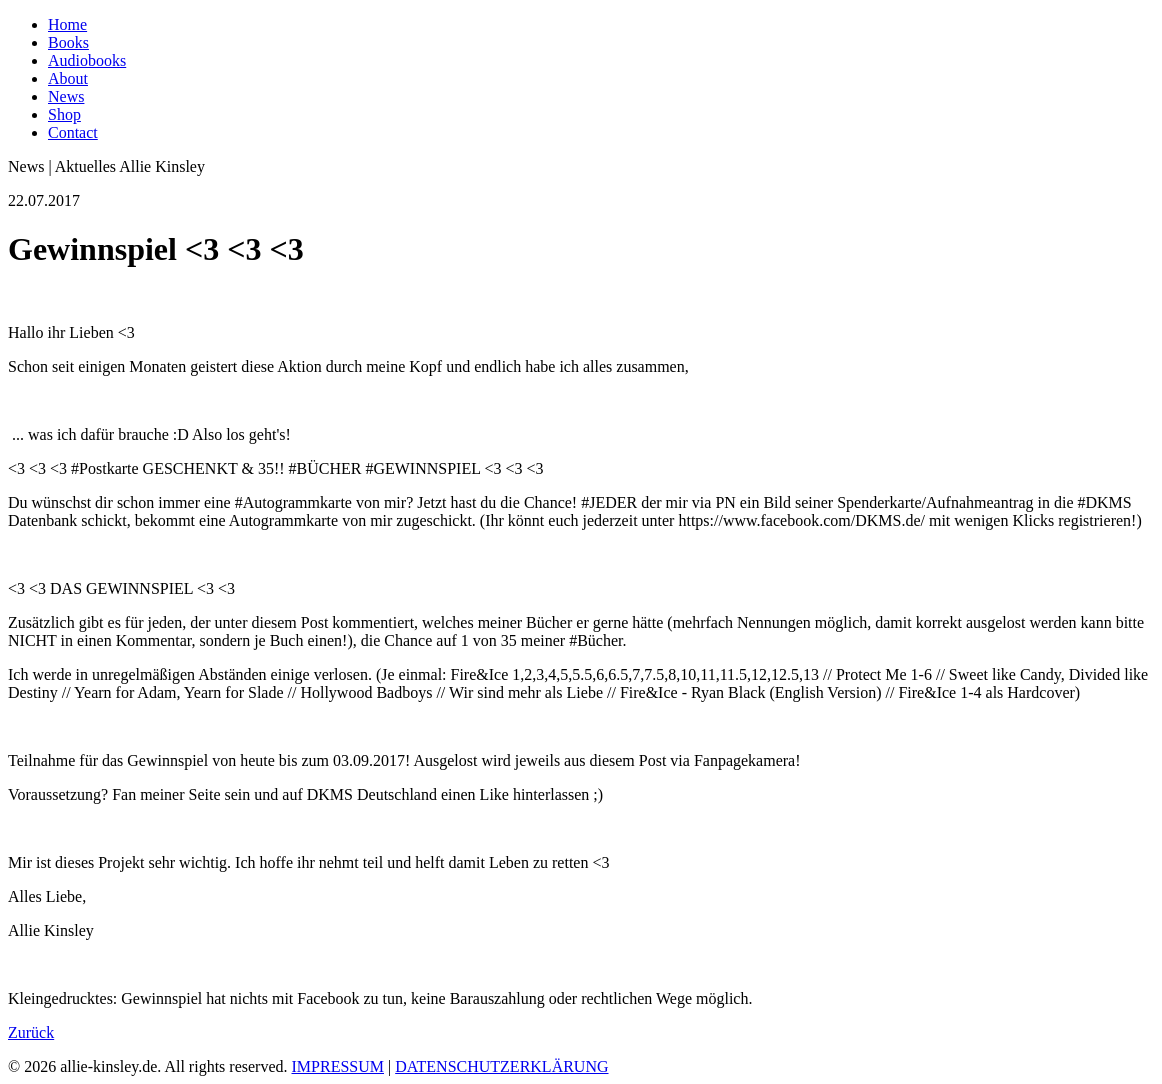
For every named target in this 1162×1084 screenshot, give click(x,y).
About (68, 78)
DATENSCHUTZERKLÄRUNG (501, 1066)
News (66, 96)
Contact (73, 132)
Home (67, 24)
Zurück (31, 1032)
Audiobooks (87, 60)
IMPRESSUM (338, 1066)
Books (68, 42)
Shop (64, 114)
